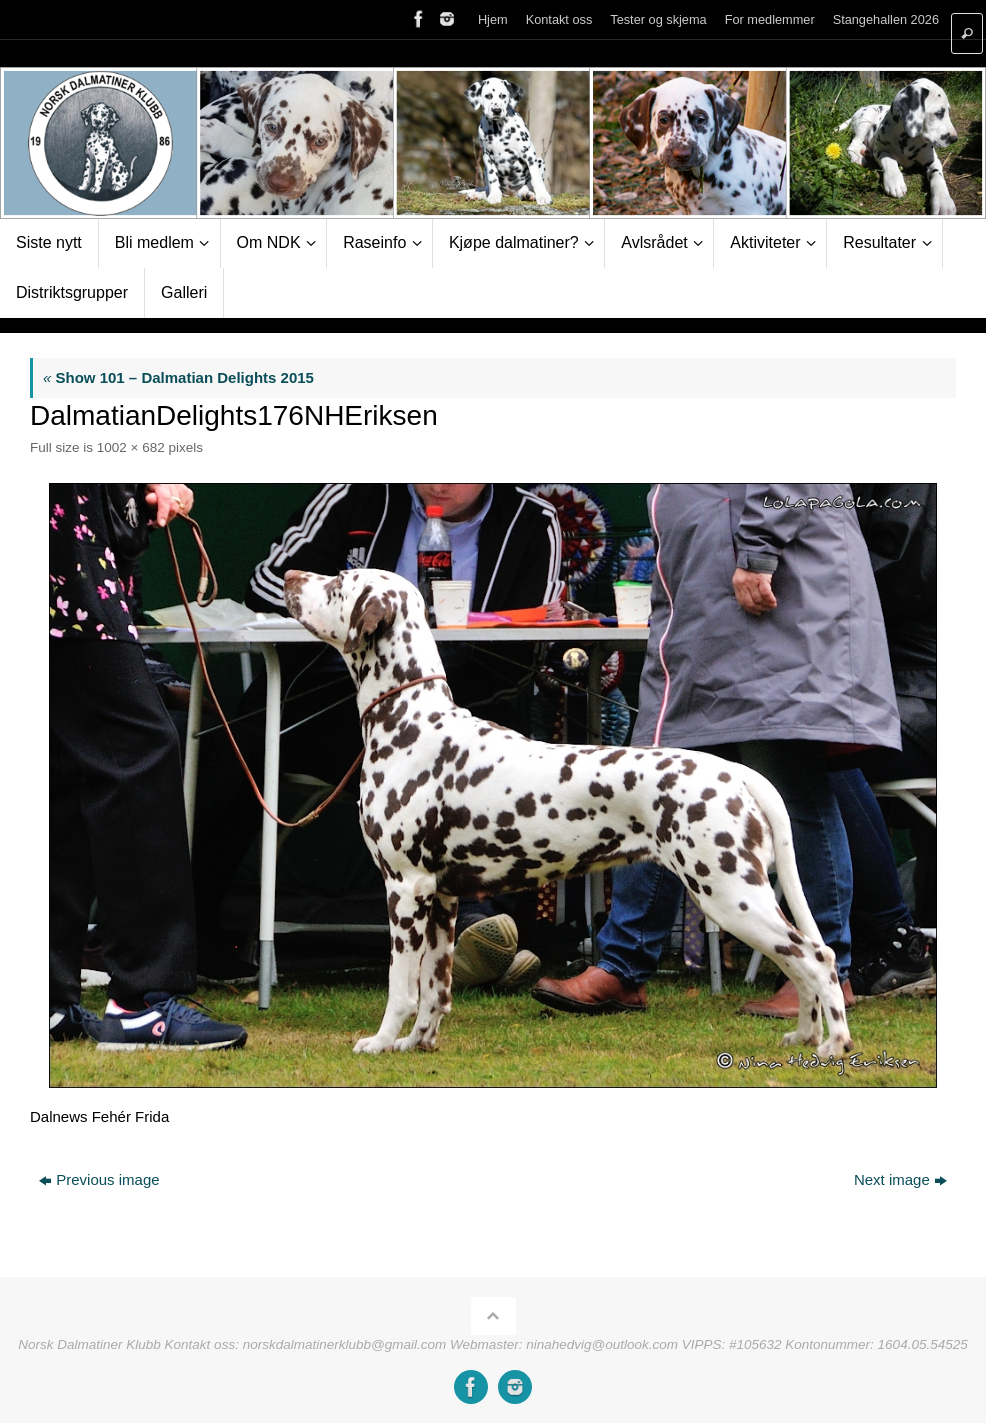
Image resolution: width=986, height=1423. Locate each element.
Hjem (493, 19)
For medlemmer (770, 19)
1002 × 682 (131, 447)
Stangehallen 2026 (886, 19)
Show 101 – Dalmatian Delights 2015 (178, 377)
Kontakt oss (559, 19)
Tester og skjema (658, 19)
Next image (900, 1179)
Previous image (99, 1179)
